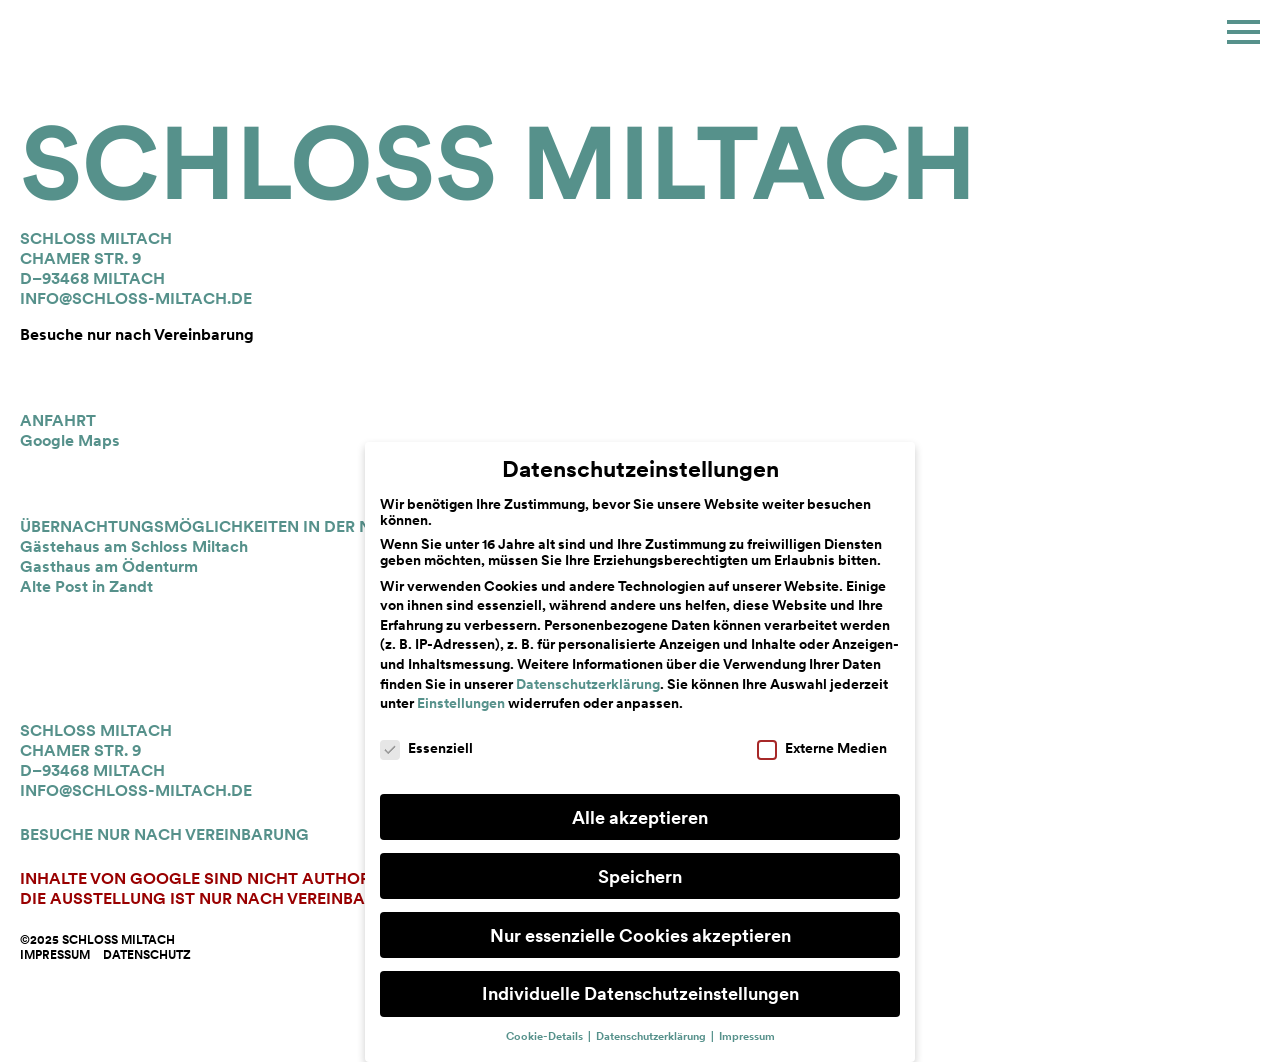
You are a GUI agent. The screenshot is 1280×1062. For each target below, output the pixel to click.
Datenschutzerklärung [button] (652, 1036)
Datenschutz (147, 955)
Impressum (55, 955)
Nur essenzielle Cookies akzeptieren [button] (640, 935)
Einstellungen (461, 703)
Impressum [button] (747, 1036)
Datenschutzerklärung (588, 684)
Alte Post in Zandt (86, 586)
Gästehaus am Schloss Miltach (134, 546)
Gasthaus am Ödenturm (109, 566)
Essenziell (426, 748)
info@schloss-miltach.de (136, 298)
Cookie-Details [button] (546, 1036)
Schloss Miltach (498, 162)
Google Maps (70, 440)
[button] (1243, 32)
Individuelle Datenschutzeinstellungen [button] (640, 993)
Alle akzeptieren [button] (640, 817)
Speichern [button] (640, 876)
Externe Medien (822, 748)
